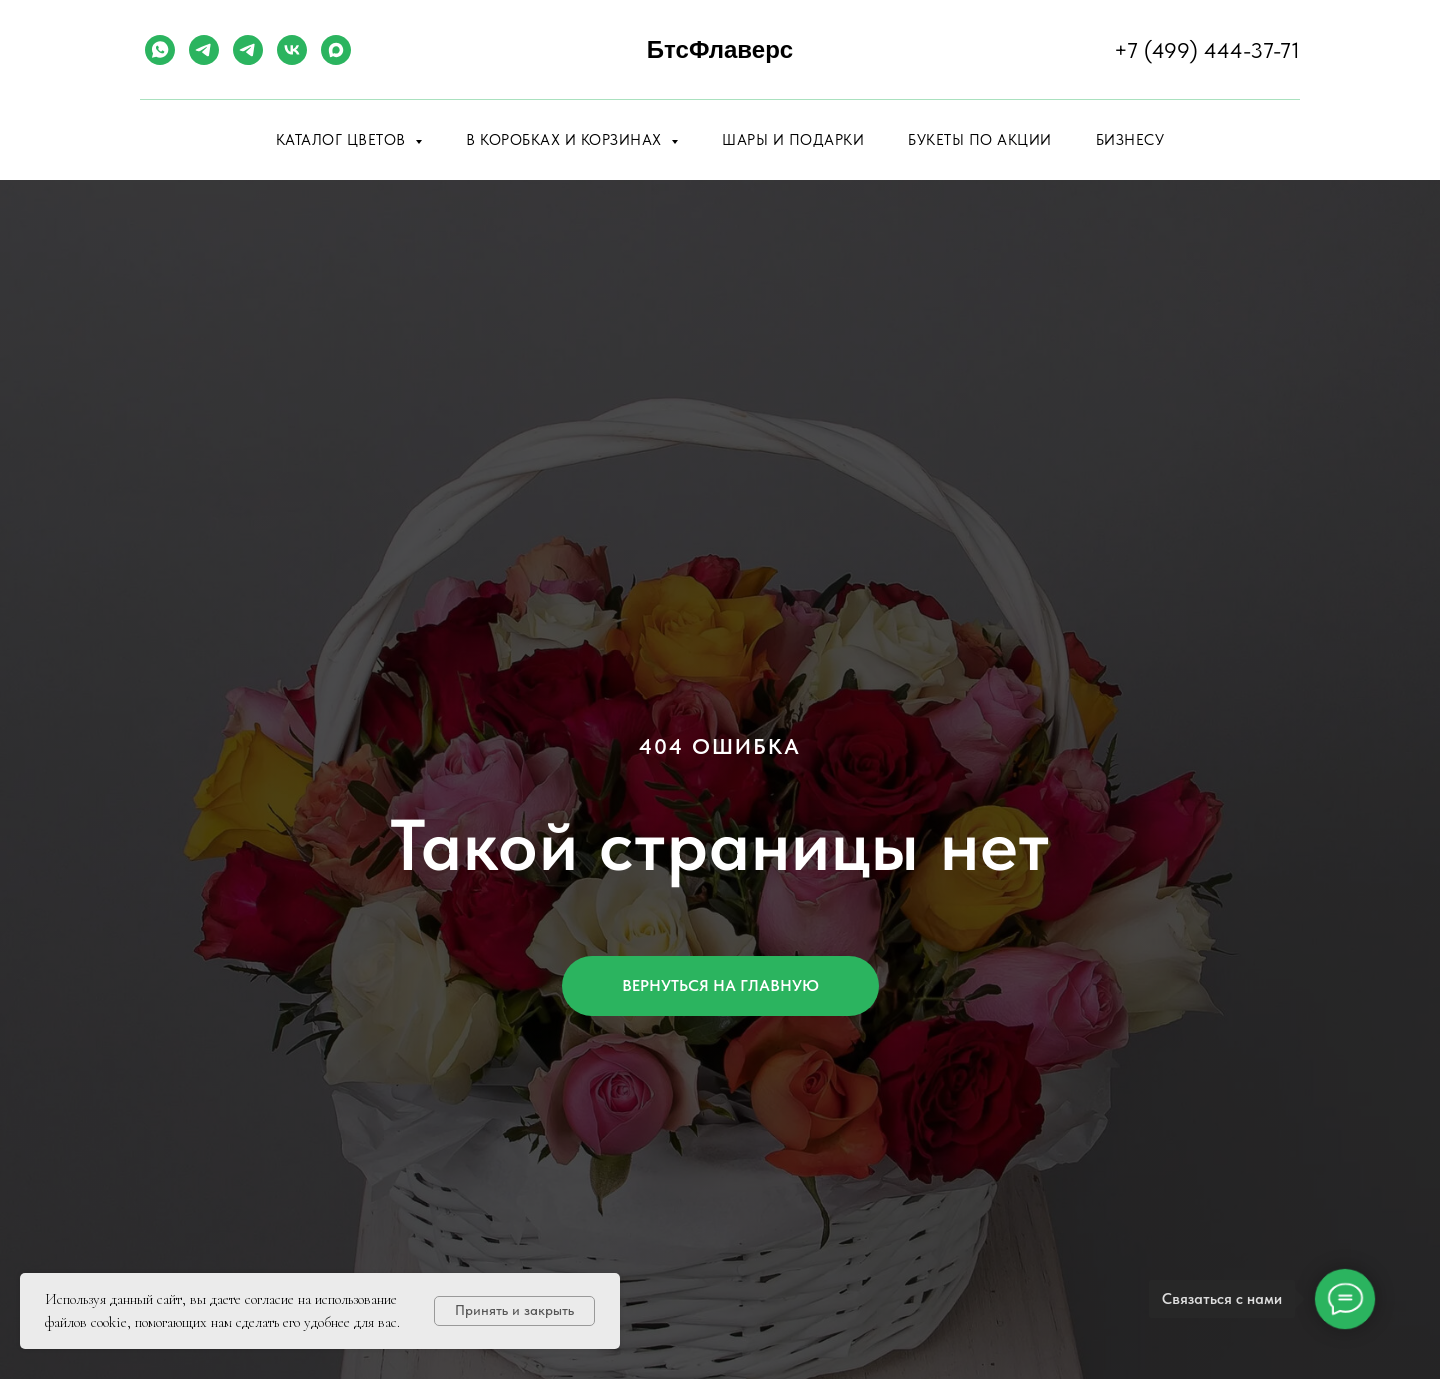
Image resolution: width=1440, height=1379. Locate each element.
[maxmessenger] (336, 50)
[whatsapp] (160, 50)
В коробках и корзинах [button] (566, 140)
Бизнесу (1130, 140)
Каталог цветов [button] (343, 140)
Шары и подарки (793, 140)
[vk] (292, 50)
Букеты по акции (980, 140)
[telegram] (204, 50)
